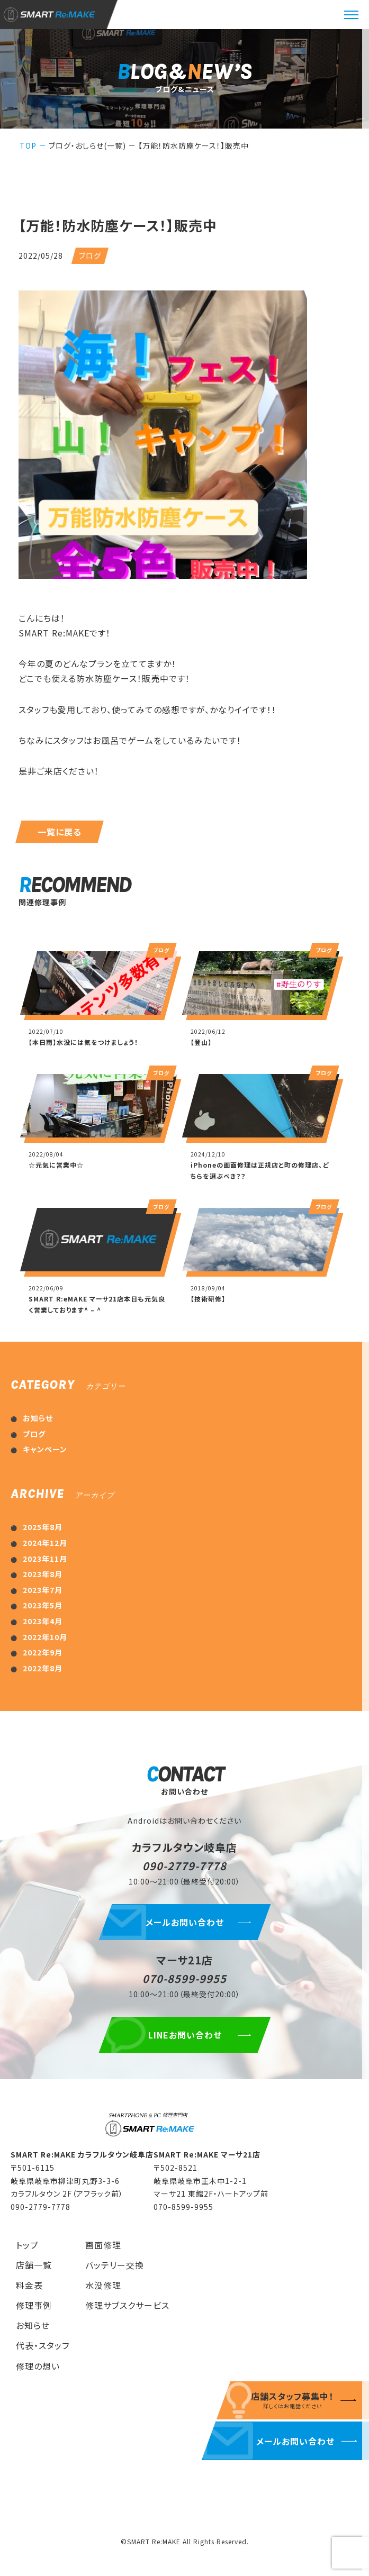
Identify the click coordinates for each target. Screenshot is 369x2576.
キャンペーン (45, 1449)
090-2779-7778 (184, 1865)
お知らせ (38, 1418)
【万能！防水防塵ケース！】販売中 (193, 145)
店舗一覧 (34, 2265)
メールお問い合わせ (185, 1922)
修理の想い (38, 2366)
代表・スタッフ (42, 2345)
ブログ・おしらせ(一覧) (87, 145)
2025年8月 (42, 1527)
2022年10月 (45, 1637)
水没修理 (103, 2285)
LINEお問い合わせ (184, 2034)
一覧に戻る (60, 831)
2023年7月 (42, 1590)
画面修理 (103, 2244)
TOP (28, 145)
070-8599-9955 (184, 1978)
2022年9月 (42, 1652)
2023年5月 (42, 1605)
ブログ (34, 1433)
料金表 (29, 2285)
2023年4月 (42, 1621)
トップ (27, 2244)
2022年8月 (42, 1668)
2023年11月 (45, 1558)
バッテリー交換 (114, 2265)
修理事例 (34, 2305)
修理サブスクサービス (127, 2305)
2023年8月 (42, 1574)
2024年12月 (45, 1542)
